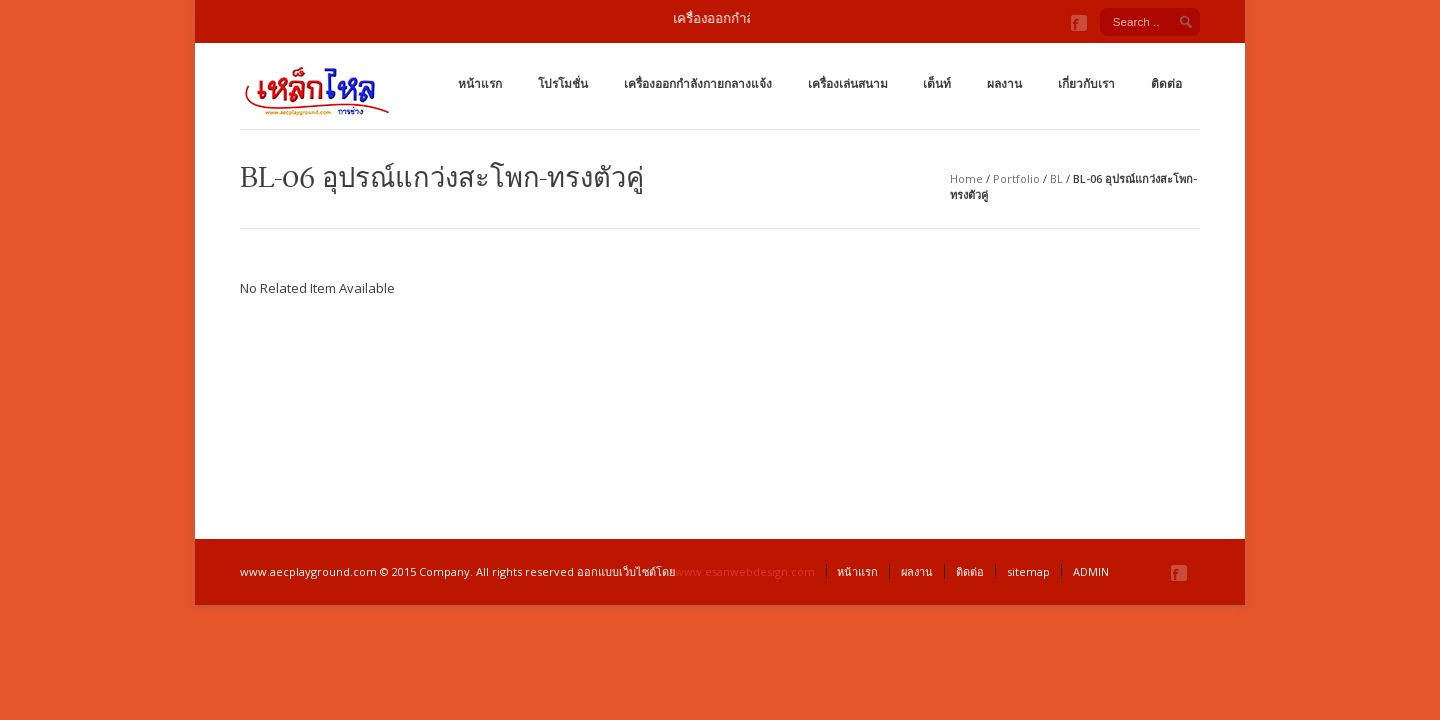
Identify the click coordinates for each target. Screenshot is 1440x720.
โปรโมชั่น (563, 83)
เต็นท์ (937, 83)
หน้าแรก (480, 83)
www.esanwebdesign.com (745, 571)
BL (1056, 178)
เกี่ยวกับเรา (1086, 83)
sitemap (1028, 571)
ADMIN (1091, 571)
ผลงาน (1004, 83)
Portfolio (1016, 178)
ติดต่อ (1166, 83)
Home (966, 178)
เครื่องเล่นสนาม (848, 83)
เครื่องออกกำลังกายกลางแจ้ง (698, 83)
